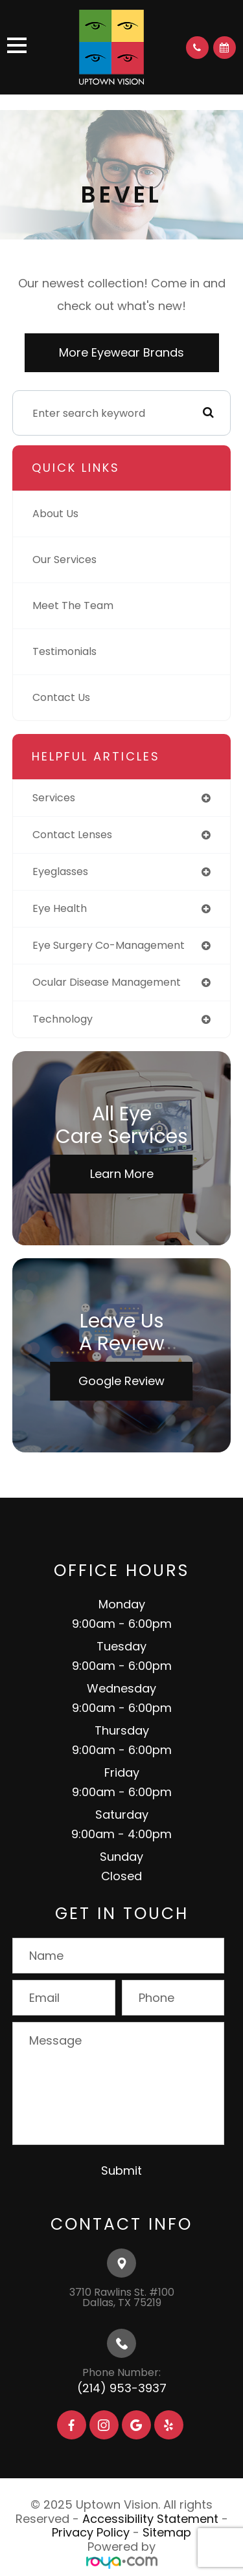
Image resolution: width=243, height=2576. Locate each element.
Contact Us (61, 697)
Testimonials (64, 651)
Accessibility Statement (150, 2519)
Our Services (64, 559)
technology (62, 1019)
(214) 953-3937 (122, 2388)
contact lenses (72, 834)
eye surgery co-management (108, 945)
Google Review (121, 1381)
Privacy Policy (91, 2532)
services (53, 797)
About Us (55, 513)
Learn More (122, 1174)
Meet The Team (72, 605)
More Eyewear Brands (121, 352)
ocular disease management (106, 982)
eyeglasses (60, 871)
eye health (59, 908)
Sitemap (167, 2532)
